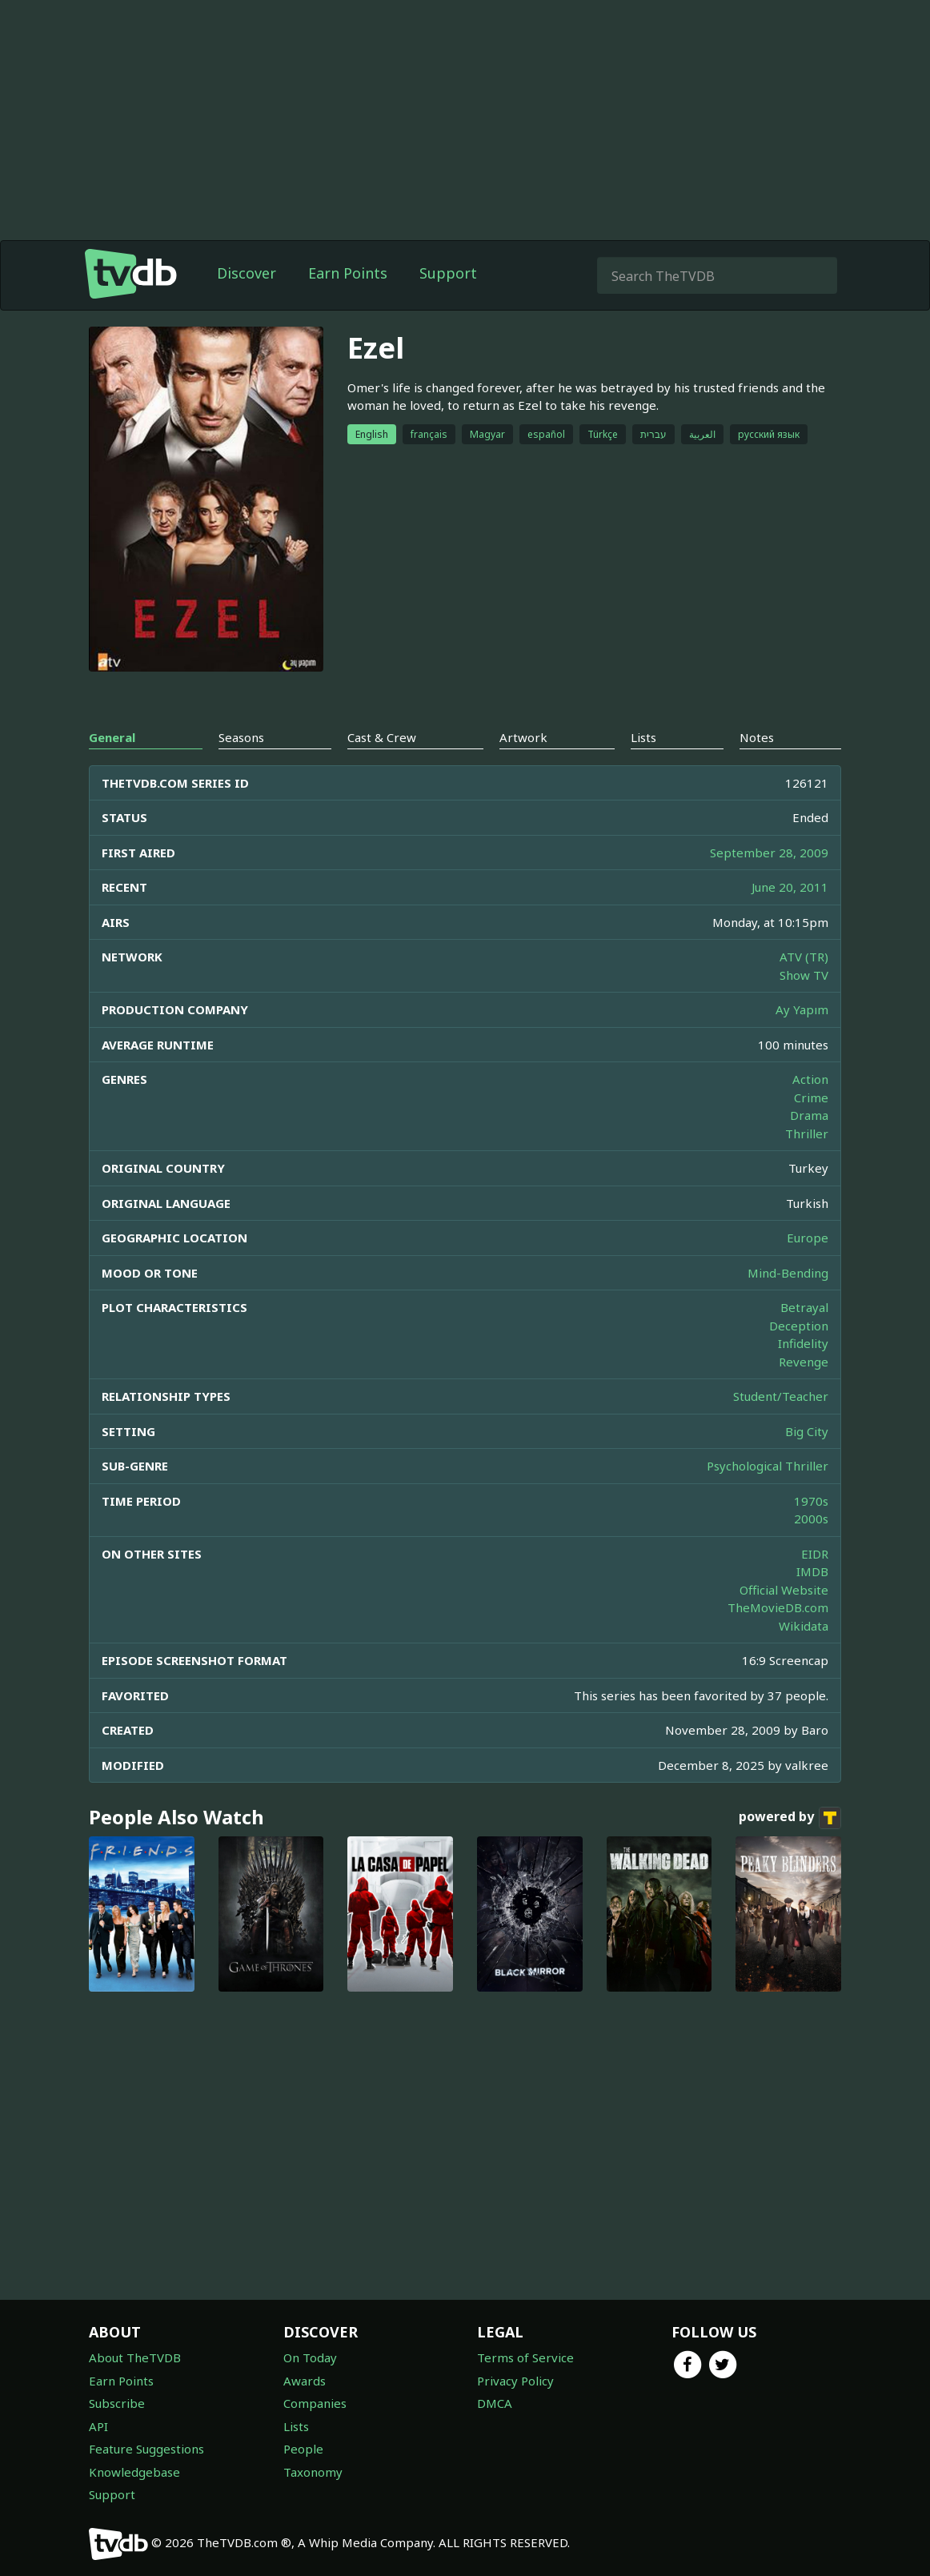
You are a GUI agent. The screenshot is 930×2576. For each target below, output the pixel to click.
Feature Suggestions (146, 2449)
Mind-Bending (788, 1273)
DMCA (494, 2403)
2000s (811, 1519)
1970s (811, 1501)
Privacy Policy (515, 2381)
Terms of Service (525, 2357)
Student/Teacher (780, 1396)
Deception (798, 1326)
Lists (296, 2426)
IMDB (812, 1571)
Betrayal (804, 1307)
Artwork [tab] (523, 737)
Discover (246, 273)
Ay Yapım (802, 1009)
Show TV (804, 975)
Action (810, 1079)
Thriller (806, 1133)
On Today (310, 2357)
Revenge (803, 1362)
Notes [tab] (757, 737)
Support (448, 273)
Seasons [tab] (241, 737)
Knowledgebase (134, 2472)
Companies (315, 2403)
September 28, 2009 (769, 853)
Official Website (784, 1590)
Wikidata (803, 1626)
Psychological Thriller (767, 1466)
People (303, 2449)
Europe (807, 1238)
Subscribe (117, 2403)
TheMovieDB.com (778, 1607)
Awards (304, 2381)
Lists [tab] (643, 737)
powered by (790, 1818)
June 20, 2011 (790, 887)
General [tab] (112, 737)
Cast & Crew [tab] (381, 737)
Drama (809, 1115)
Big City (806, 1431)
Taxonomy (313, 2472)
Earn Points (347, 273)
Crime (811, 1097)
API (98, 2426)
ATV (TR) (804, 957)
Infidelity (803, 1343)
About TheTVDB (135, 2357)
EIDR (814, 1554)
